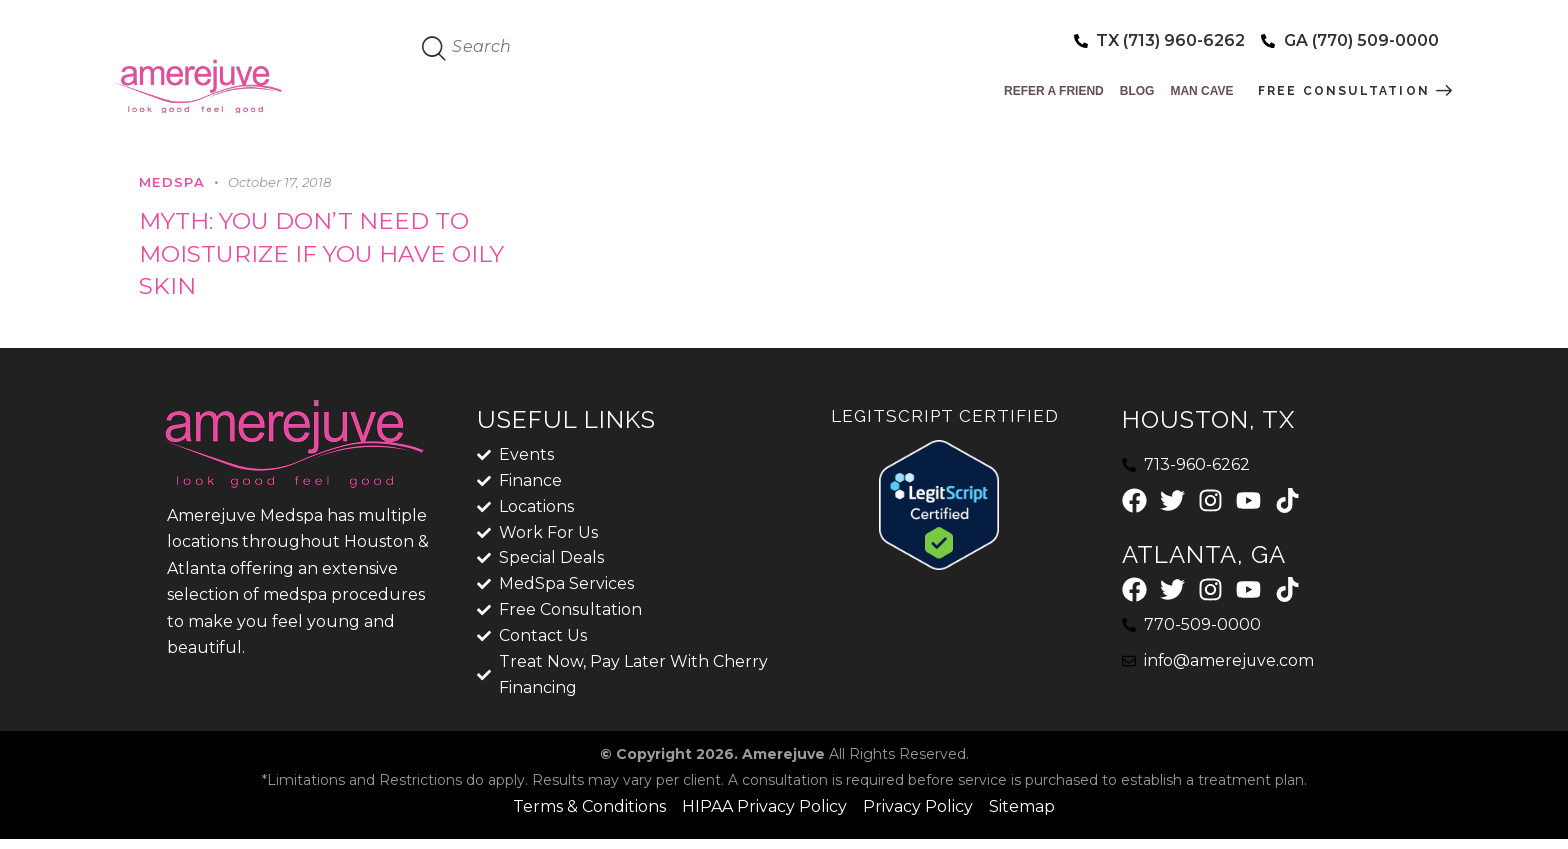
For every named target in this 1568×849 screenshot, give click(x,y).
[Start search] (435, 49)
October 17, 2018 (279, 182)
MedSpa (172, 182)
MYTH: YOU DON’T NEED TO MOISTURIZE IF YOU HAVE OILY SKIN (328, 255)
